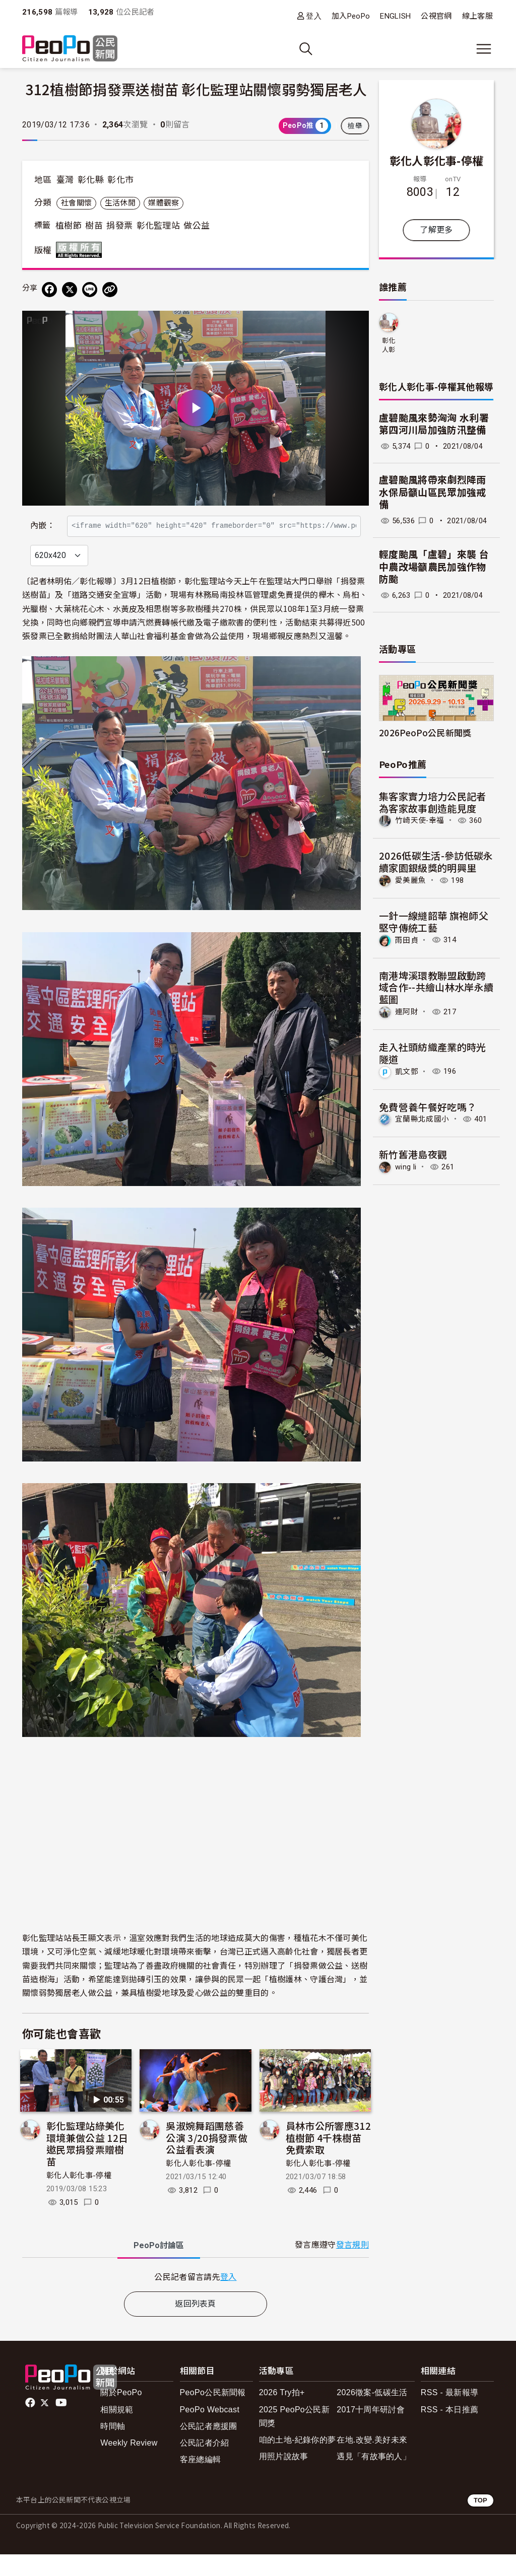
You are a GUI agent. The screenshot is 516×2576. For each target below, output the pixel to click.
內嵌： (42, 520)
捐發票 (119, 226)
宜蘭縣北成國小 (422, 1119)
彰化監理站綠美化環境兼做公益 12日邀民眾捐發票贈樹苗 (87, 2165)
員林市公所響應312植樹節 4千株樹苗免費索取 (328, 2159)
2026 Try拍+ (282, 2414)
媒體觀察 (163, 202)
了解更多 (436, 230)
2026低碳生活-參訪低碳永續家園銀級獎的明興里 (436, 861)
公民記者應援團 (208, 2448)
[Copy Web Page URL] (109, 289)
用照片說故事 (283, 2478)
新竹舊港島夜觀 (413, 1154)
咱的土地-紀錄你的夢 (297, 2461)
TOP (480, 2522)
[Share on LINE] (89, 289)
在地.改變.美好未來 (372, 2461)
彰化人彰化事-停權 (78, 2197)
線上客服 (477, 16)
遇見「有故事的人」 (374, 2478)
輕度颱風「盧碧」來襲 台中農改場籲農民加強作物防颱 (434, 567)
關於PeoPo (121, 2414)
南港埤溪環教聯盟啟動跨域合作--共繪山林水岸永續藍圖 (436, 987)
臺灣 (65, 180)
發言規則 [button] (352, 2267)
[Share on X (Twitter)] (69, 289)
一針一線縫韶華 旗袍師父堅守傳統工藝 (433, 921)
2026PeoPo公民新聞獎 (425, 732)
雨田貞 (406, 939)
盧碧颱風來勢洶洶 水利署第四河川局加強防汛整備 (434, 424)
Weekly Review (128, 2464)
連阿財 (406, 1011)
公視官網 (436, 16)
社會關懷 (76, 202)
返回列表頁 (195, 2325)
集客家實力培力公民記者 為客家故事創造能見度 (432, 802)
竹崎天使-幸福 (419, 820)
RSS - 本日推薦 (449, 2431)
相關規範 (116, 2431)
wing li (405, 1166)
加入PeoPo (351, 16)
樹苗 (94, 226)
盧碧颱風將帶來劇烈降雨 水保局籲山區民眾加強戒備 (432, 492)
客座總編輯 (200, 2481)
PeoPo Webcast (210, 2431)
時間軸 (112, 2448)
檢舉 (355, 126)
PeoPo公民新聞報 (213, 2414)
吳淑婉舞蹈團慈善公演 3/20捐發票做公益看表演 (206, 2159)
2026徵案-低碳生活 (372, 2414)
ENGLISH (395, 16)
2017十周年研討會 (371, 2431)
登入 (313, 16)
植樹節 (68, 226)
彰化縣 (91, 180)
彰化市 (120, 180)
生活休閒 (120, 202)
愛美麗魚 (410, 880)
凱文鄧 (406, 1071)
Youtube (62, 2425)
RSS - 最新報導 (449, 2414)
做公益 (196, 226)
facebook (31, 2425)
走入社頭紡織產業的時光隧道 (432, 1053)
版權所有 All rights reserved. (81, 250)
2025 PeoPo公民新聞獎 (294, 2438)
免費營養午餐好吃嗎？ (427, 1106)
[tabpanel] (195, 2298)
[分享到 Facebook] (49, 289)
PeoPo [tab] (159, 2267)
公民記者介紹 (204, 2464)
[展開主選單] (484, 49)
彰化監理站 (158, 226)
